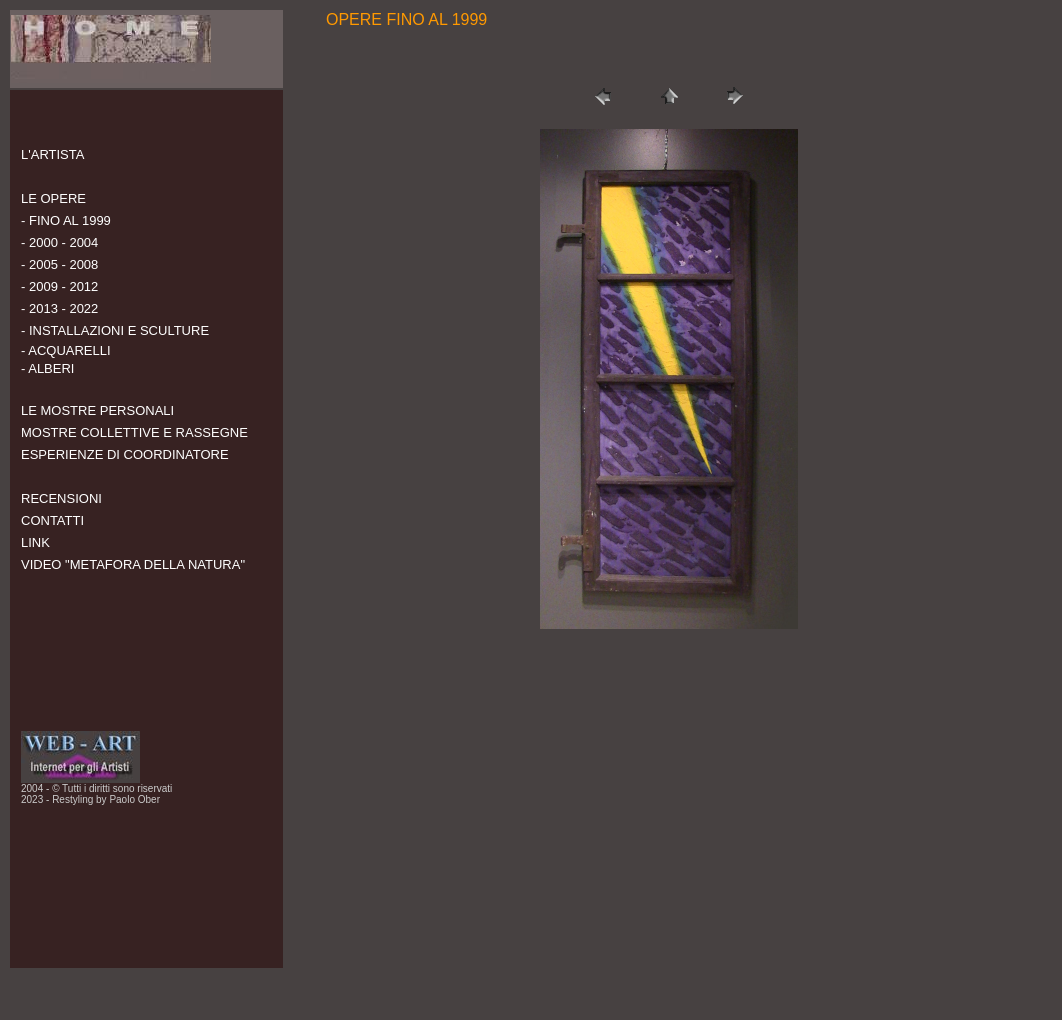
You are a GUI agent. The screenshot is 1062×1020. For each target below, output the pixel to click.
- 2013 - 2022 (59, 308)
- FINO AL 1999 (66, 220)
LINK (35, 542)
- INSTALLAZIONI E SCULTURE (115, 330)
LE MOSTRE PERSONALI (97, 410)
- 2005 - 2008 (59, 264)
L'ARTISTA (52, 154)
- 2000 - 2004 (59, 242)
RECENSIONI (61, 498)
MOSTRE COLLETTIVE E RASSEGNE (134, 432)
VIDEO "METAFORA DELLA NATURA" (133, 564)
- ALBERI (47, 368)
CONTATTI (52, 520)
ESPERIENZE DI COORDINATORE (125, 454)
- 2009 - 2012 (59, 286)
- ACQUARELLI (66, 350)
